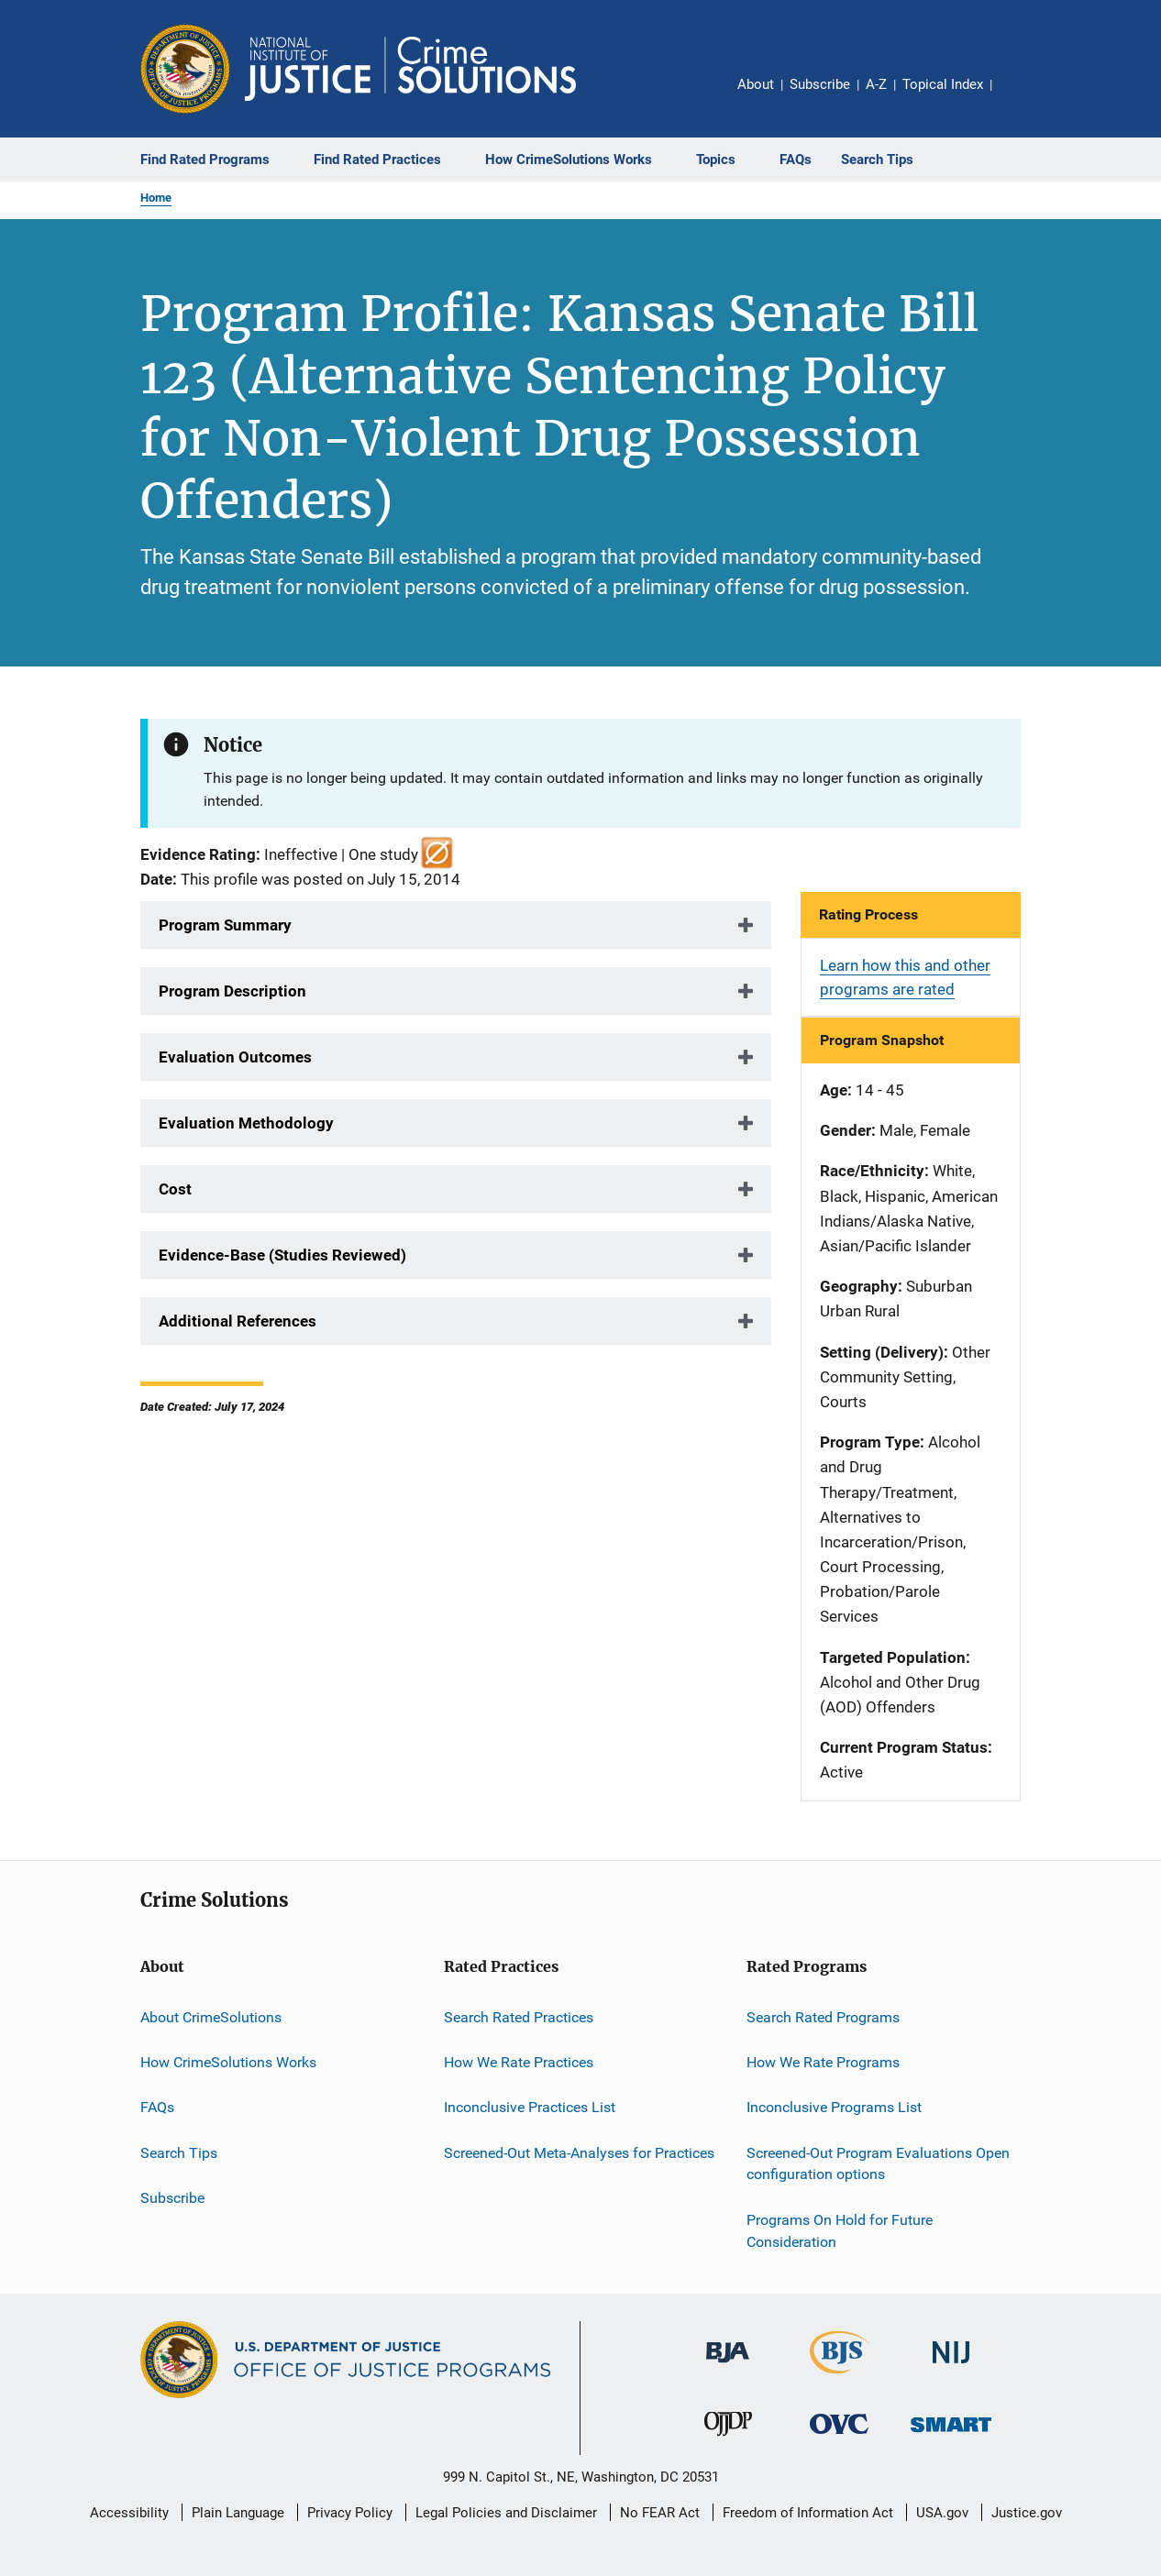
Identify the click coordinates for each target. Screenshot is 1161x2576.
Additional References (237, 1321)
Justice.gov (1026, 2512)
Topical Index (942, 84)
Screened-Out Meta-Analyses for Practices (579, 2152)
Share (1020, 97)
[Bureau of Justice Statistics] (839, 2377)
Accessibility (129, 2512)
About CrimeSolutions (211, 2016)
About (755, 84)
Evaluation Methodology (246, 1123)
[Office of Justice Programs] (185, 69)
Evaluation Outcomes (235, 1057)
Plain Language (238, 2512)
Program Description (232, 991)
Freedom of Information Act (808, 2512)
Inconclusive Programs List (834, 2107)
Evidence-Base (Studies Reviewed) (282, 1255)
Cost (175, 1189)
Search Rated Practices (518, 2016)
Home (155, 197)
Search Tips (178, 2152)
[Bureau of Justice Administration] (727, 2366)
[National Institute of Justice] (951, 2366)
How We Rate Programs (823, 2062)
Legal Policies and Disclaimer (506, 2512)
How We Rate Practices (518, 2062)
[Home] (410, 69)
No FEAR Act (660, 2512)
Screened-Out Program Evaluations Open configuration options (878, 2163)
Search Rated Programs (823, 2016)
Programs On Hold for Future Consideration (839, 2231)
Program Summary (225, 925)
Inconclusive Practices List (529, 2107)
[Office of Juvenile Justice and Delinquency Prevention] (728, 2439)
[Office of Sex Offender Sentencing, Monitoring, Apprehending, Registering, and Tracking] (951, 2435)
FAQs (157, 2107)
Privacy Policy (350, 2512)
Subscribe (820, 84)
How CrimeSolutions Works (228, 2062)
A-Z (876, 84)
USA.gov (942, 2512)
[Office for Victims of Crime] (839, 2437)
